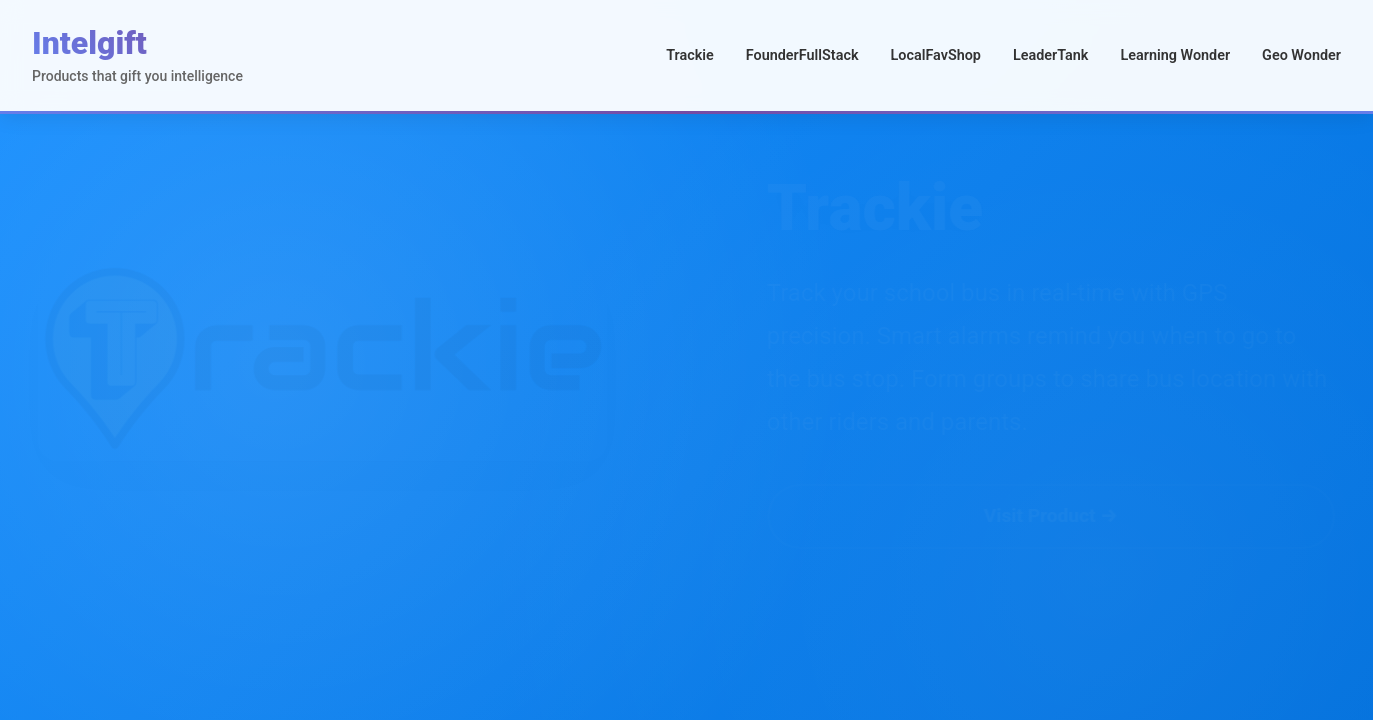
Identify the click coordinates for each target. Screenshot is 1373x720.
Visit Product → (1003, 515)
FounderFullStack (802, 55)
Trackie (690, 55)
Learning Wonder (1175, 55)
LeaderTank (1051, 55)
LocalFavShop (935, 55)
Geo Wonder (1301, 55)
